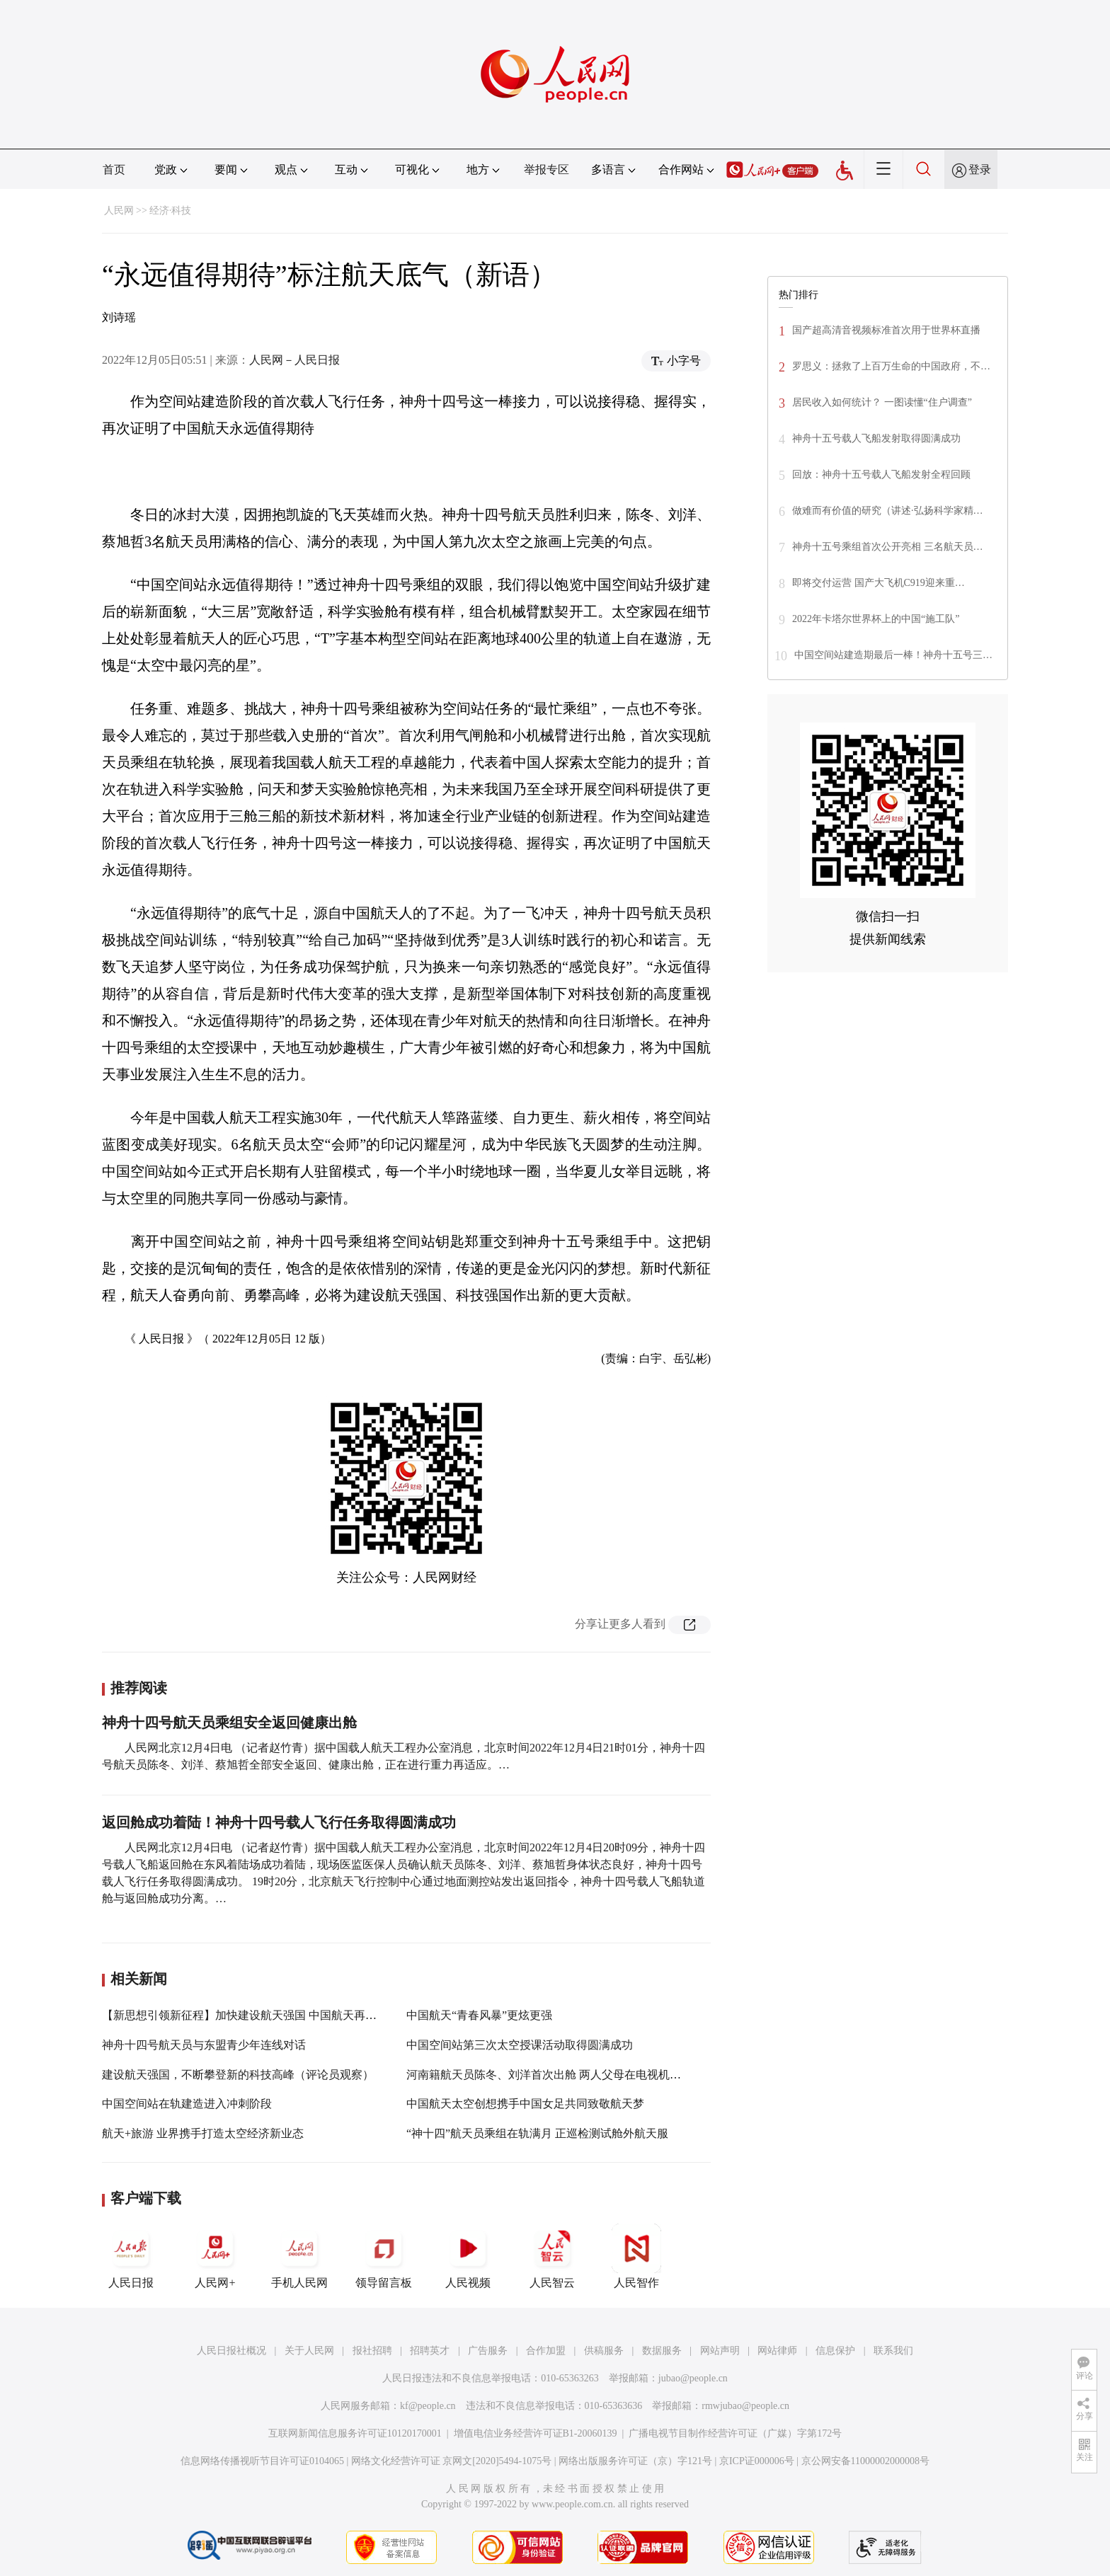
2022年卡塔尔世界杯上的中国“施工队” (875, 619)
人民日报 (131, 2256)
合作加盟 (546, 2350)
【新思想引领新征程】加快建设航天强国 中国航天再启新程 (250, 2015)
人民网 (119, 210)
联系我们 (893, 2350)
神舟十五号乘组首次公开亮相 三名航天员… (887, 546)
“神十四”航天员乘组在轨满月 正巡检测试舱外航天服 (537, 2133)
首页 (114, 169)
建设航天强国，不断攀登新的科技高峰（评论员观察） (238, 2075)
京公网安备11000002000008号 (865, 2461)
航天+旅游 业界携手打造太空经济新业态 (203, 2133)
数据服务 (662, 2350)
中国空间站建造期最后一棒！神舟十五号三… (893, 655)
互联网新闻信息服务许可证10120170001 (355, 2433)
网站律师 (777, 2350)
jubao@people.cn (693, 2378)
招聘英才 (430, 2350)
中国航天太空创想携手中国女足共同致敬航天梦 (525, 2104)
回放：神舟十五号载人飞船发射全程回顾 (881, 474)
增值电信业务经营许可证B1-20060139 (535, 2433)
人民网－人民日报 (294, 360)
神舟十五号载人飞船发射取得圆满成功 (876, 438)
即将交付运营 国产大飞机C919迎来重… (878, 582)
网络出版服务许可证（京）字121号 (635, 2461)
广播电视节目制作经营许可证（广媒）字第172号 (735, 2433)
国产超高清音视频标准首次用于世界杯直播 (886, 330)
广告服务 (488, 2350)
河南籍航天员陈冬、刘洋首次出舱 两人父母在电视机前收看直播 (566, 2075)
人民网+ (215, 2256)
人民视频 (468, 2256)
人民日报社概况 (231, 2350)
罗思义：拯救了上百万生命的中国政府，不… (891, 366)
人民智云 (552, 2256)
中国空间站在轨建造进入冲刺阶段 (187, 2104)
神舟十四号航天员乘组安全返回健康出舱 (229, 1722)
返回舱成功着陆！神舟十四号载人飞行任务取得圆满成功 (279, 1822)
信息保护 (835, 2350)
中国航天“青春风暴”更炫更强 (479, 2015)
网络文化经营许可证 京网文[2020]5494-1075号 (451, 2461)
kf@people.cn (428, 2405)
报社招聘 (372, 2350)
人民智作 (636, 2256)
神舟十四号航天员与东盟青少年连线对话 (204, 2045)
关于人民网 (309, 2350)
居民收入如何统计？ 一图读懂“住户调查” (882, 402)
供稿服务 (604, 2350)
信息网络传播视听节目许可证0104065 (262, 2461)
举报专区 (546, 169)
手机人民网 (299, 2256)
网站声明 (720, 2350)
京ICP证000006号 (756, 2461)
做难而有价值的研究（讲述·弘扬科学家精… (887, 510)
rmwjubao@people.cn (745, 2405)
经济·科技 (170, 210)
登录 (979, 169)
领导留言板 (383, 2256)
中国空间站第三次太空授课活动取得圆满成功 (519, 2045)
